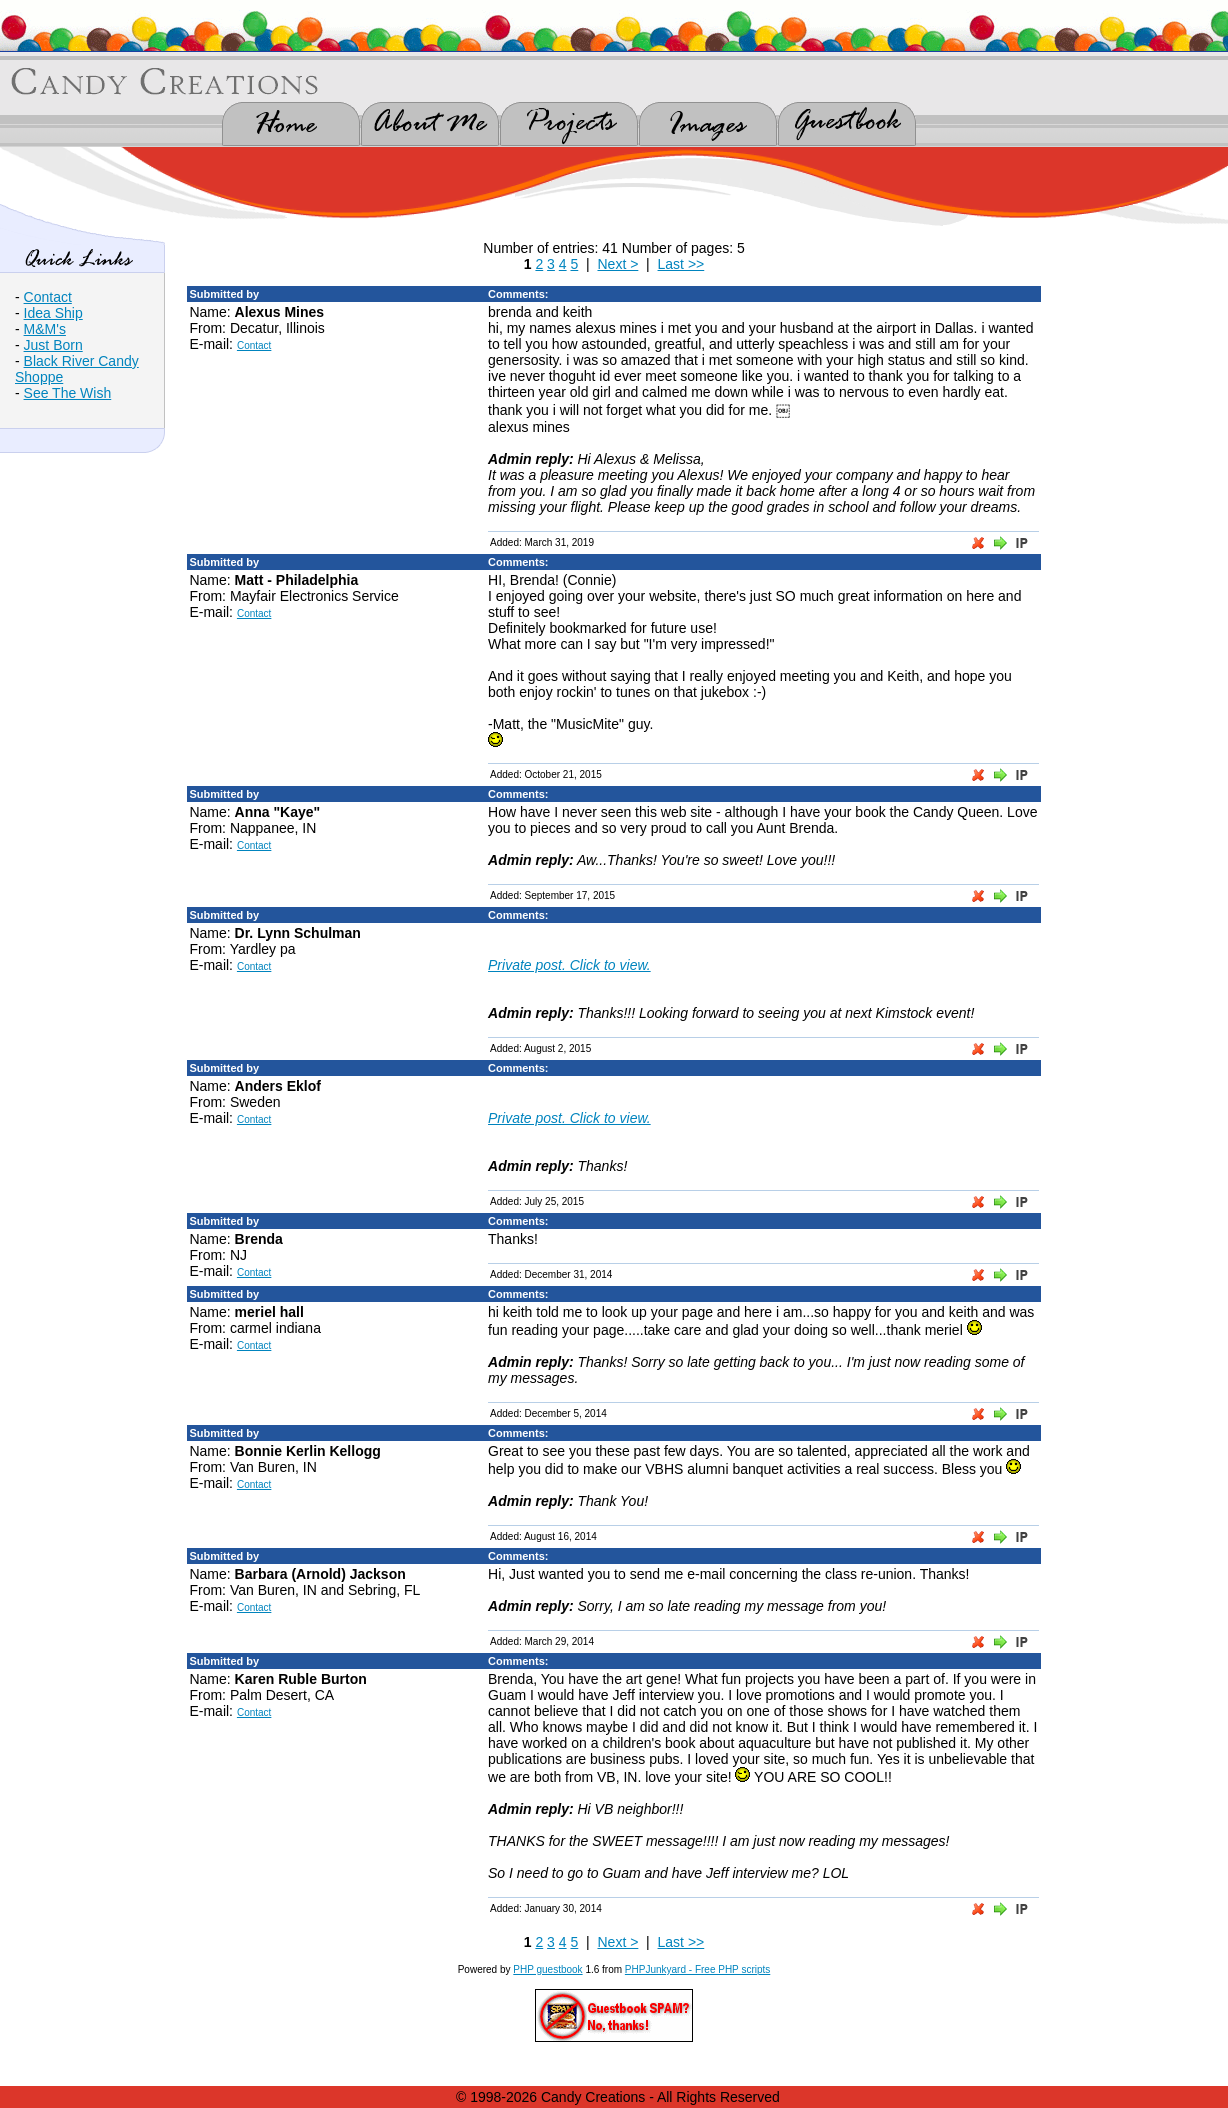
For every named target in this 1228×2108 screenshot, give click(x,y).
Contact (48, 297)
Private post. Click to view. (569, 965)
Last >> (681, 264)
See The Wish (68, 393)
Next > (617, 264)
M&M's (45, 329)
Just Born (53, 345)
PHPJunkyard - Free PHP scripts (697, 1969)
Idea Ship (53, 313)
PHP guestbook (547, 1969)
